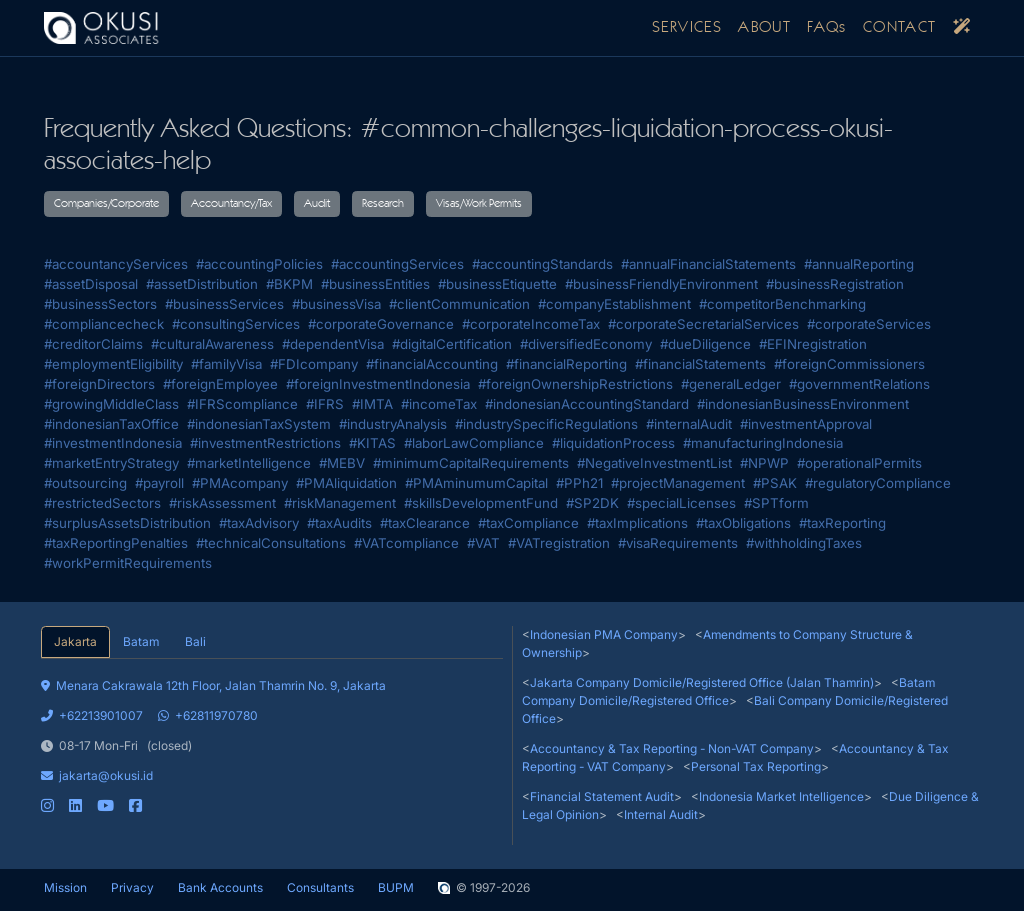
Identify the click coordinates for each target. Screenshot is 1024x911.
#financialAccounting (432, 364)
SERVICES (687, 28)
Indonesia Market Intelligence (781, 796)
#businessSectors (100, 304)
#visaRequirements (678, 543)
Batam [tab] (141, 641)
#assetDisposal (91, 284)
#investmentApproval (806, 424)
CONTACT (900, 28)
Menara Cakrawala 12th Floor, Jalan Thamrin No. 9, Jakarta (213, 685)
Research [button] (383, 204)
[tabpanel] (272, 737)
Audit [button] (317, 204)
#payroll (159, 483)
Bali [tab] (195, 641)
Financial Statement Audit (602, 796)
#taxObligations (743, 523)
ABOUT (764, 28)
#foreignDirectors (99, 384)
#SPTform (776, 503)
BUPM (396, 887)
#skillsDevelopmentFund (481, 503)
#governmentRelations (859, 384)
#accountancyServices (116, 264)
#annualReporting (859, 264)
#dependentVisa (333, 344)
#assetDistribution (202, 284)
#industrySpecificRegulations (546, 424)
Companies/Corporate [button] (106, 204)
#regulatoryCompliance (878, 483)
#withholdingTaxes (804, 543)
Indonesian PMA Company (604, 634)
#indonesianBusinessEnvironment (803, 404)
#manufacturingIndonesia (763, 443)
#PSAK (775, 483)
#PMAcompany (240, 483)
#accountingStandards (542, 264)
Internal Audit (661, 814)
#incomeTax (439, 404)
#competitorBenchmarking (782, 304)
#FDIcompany (314, 364)
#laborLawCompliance (474, 443)
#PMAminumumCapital (476, 483)
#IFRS (325, 404)
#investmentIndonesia (113, 443)
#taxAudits (339, 523)
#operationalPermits (859, 463)
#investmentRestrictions (265, 443)
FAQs (827, 28)
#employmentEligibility (113, 364)
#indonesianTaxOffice (111, 424)
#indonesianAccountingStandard (587, 404)
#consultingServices (236, 324)
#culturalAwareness (212, 344)
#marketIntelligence (249, 463)
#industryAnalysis (393, 424)
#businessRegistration (835, 284)
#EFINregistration (813, 344)
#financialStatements (700, 364)
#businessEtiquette (497, 284)
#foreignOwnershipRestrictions (575, 384)
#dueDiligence (705, 344)
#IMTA (372, 404)
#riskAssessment (222, 503)
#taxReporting (842, 523)
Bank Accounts (220, 887)
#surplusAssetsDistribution (127, 523)
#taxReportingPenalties (116, 543)
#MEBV (342, 463)
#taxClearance (425, 523)
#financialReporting (566, 364)
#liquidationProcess (613, 443)
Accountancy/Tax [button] (231, 204)
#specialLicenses (681, 503)
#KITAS (372, 443)
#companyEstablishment (614, 304)
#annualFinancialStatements (708, 264)
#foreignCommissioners (849, 364)
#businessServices (224, 304)
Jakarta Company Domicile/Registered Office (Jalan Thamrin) (702, 682)
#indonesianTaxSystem (259, 424)
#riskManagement (340, 503)
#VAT (483, 543)
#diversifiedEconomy (586, 344)
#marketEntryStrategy (111, 463)
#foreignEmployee (220, 384)
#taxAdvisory (259, 523)
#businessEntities (375, 284)
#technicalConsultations (271, 543)
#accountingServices (397, 264)
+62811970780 (208, 715)
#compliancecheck (104, 324)
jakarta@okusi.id (97, 775)
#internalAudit (689, 424)
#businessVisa (336, 304)
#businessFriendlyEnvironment (661, 284)
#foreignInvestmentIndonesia (378, 384)
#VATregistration (559, 543)
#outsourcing (85, 483)
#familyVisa (226, 364)
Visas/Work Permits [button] (479, 204)
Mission (65, 887)
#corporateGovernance (381, 324)
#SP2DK (592, 503)
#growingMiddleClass (111, 404)
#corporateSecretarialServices (703, 324)
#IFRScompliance (242, 404)
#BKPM (289, 284)
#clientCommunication (459, 304)
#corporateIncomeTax (531, 324)
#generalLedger (731, 384)
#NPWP (764, 463)
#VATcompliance (406, 543)
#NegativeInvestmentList (654, 463)
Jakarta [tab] (75, 641)
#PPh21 (579, 483)
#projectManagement (678, 483)
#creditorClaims (93, 344)
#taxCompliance (528, 523)
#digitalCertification (452, 344)
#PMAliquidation (346, 483)
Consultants (320, 887)
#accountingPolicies (259, 264)
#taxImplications (637, 523)
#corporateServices (869, 324)
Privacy (132, 887)
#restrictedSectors (102, 503)
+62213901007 (92, 715)
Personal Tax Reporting (756, 766)
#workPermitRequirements (128, 563)
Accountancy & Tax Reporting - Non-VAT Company (672, 748)
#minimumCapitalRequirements (471, 463)
